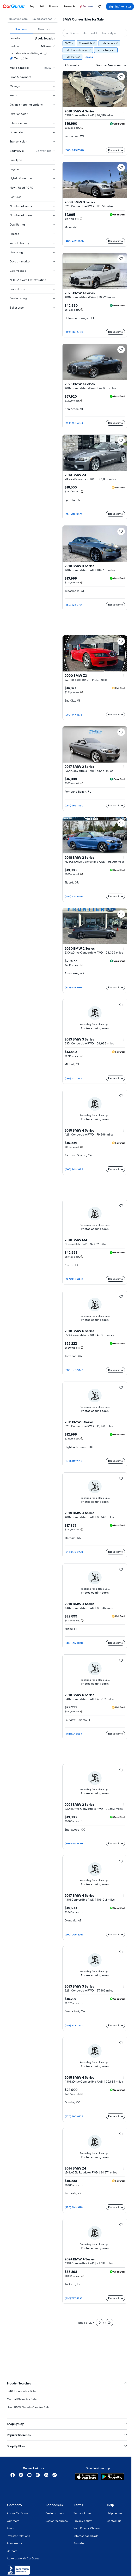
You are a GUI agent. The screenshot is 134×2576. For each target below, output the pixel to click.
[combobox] (44, 19)
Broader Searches (67, 2383)
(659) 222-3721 (73, 604)
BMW (69, 43)
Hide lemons (109, 43)
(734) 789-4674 (74, 423)
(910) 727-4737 (73, 2298)
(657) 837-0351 (74, 2025)
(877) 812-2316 (73, 1460)
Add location (45, 38)
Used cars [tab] (21, 29)
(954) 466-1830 (74, 805)
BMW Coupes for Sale (21, 2391)
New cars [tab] (44, 29)
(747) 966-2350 (74, 1278)
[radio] (11, 58)
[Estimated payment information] (82, 128)
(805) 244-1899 (74, 1169)
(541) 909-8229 (74, 1551)
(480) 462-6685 (74, 241)
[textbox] (115, 65)
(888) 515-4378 (74, 1642)
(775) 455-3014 (74, 987)
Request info (115, 149)
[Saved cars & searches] (99, 6)
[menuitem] (32, 6)
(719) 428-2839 (74, 1843)
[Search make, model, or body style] (95, 33)
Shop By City (67, 2424)
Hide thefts (72, 56)
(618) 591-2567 (73, 1733)
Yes (16, 58)
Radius (14, 45)
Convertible (87, 43)
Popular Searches (67, 2435)
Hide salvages (105, 50)
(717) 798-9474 (73, 513)
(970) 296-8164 (74, 2116)
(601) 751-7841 (73, 1078)
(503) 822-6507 (74, 896)
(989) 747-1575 (73, 714)
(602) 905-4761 (74, 1934)
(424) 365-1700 (74, 331)
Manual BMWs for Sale (21, 2399)
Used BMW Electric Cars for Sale (28, 2407)
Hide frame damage (78, 50)
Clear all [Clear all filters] (89, 56)
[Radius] (47, 46)
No (27, 58)
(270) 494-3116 (74, 2207)
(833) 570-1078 (74, 1370)
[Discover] (86, 6)
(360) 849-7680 (74, 150)
